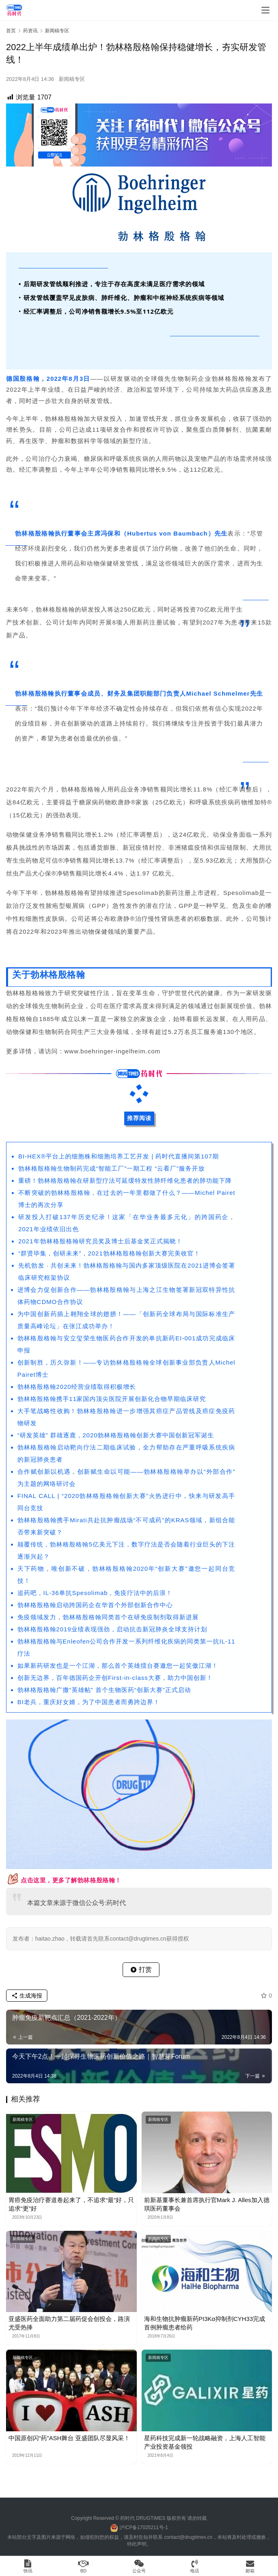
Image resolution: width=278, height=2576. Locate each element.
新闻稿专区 (72, 79)
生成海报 (26, 1995)
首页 (11, 31)
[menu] (265, 10)
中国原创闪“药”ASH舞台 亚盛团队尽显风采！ (69, 2438)
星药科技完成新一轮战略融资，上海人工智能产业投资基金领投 (204, 2442)
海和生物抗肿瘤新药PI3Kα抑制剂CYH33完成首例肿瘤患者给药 (204, 2323)
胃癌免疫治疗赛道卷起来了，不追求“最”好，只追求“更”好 (71, 2204)
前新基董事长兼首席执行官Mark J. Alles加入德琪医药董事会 (207, 2204)
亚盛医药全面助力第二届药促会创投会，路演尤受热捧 (69, 2323)
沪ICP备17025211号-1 (143, 2527)
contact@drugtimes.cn (188, 2537)
